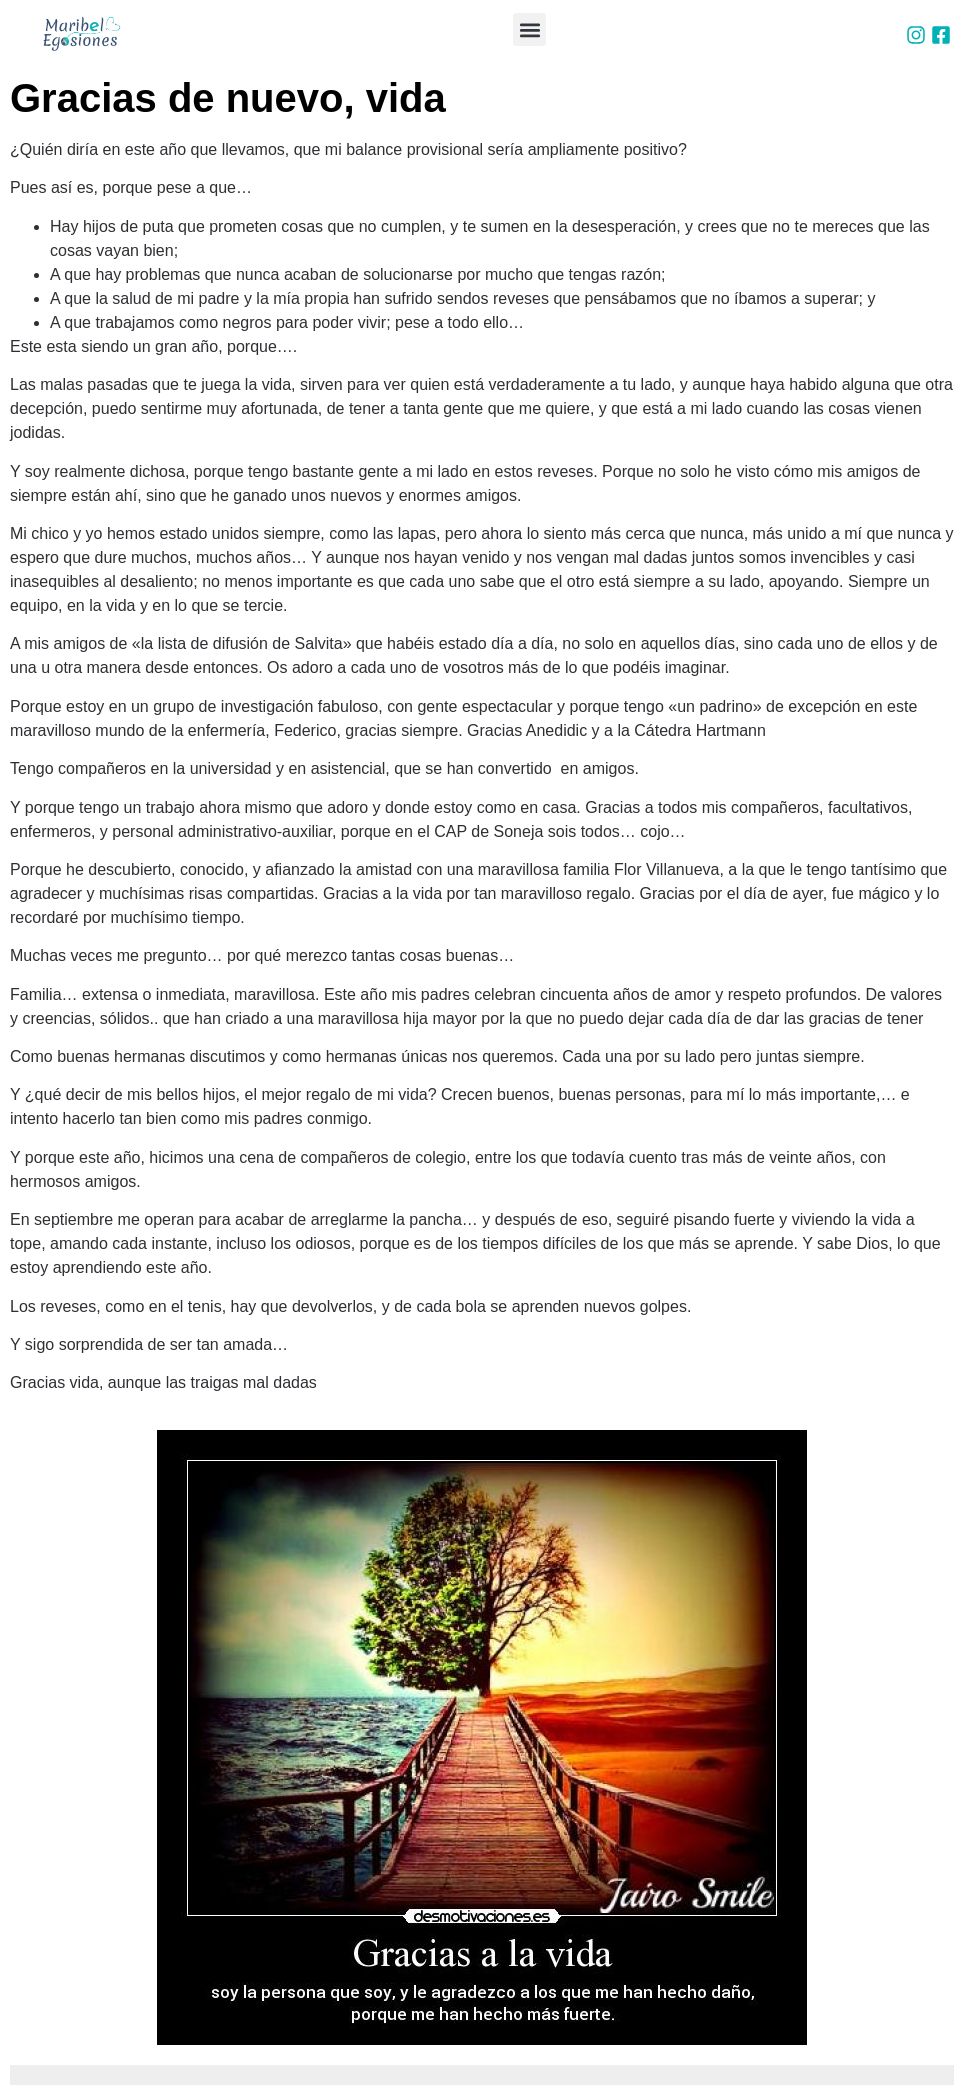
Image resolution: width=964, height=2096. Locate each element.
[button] (529, 29)
